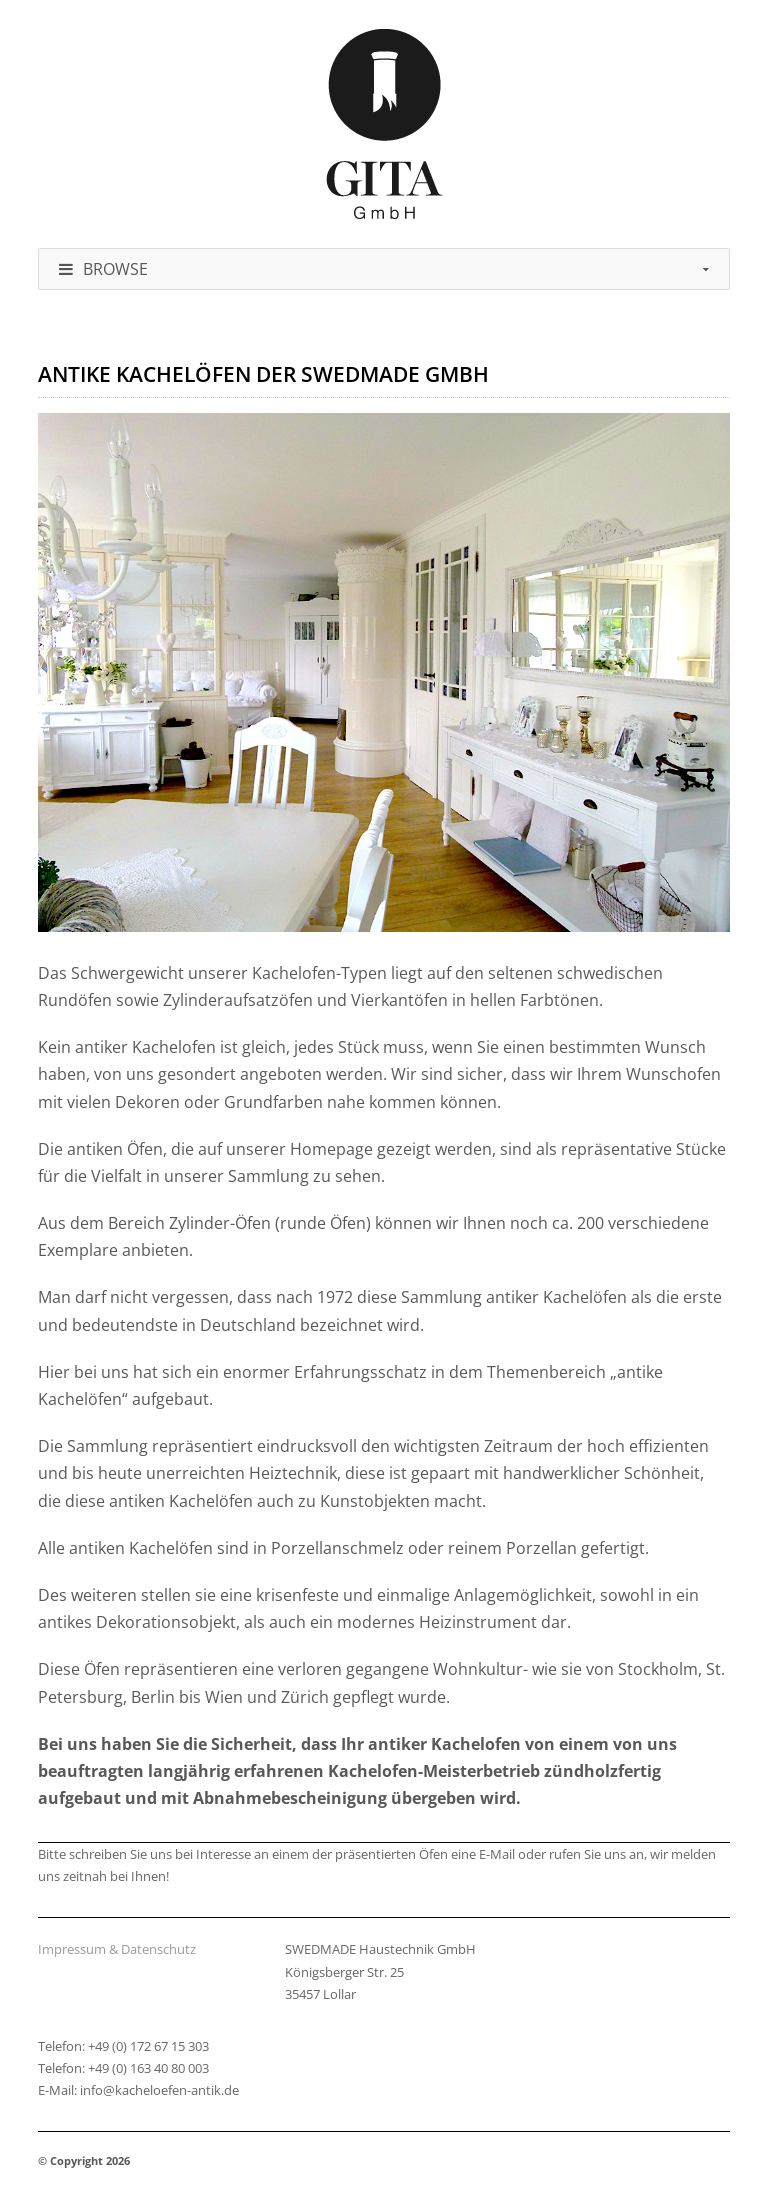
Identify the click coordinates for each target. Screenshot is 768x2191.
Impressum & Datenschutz (117, 1949)
